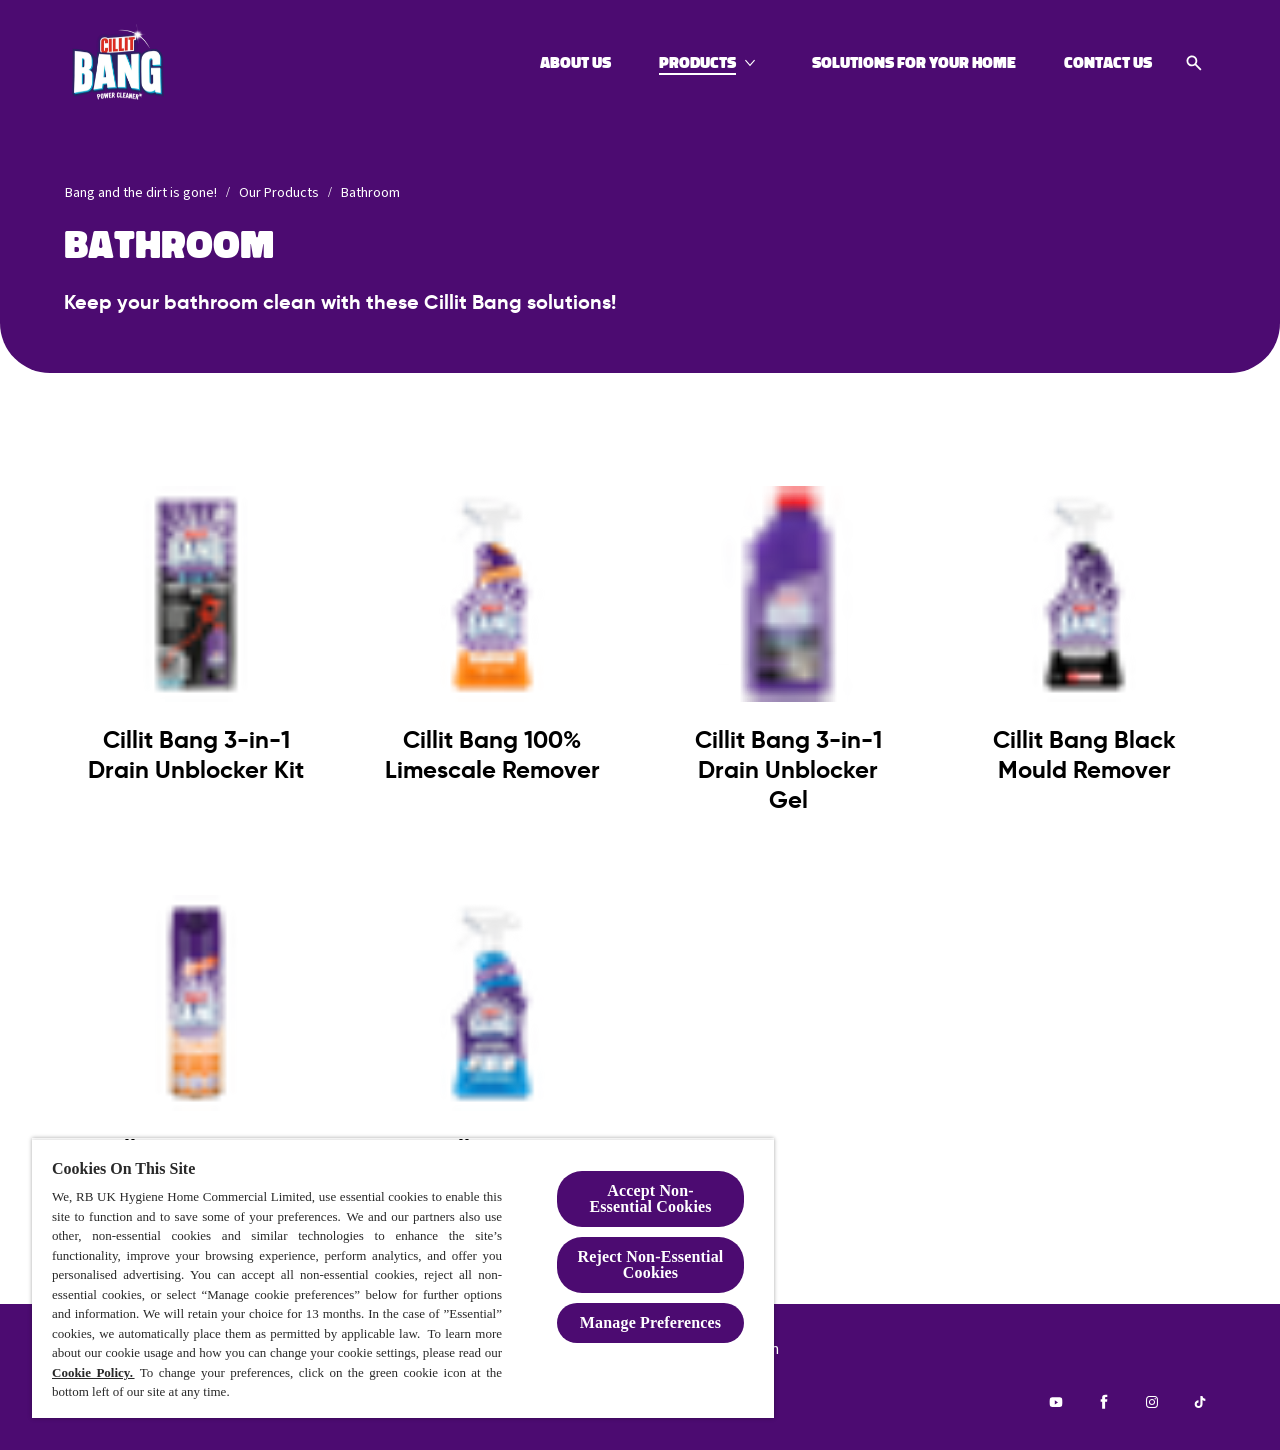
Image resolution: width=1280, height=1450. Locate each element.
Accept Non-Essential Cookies (650, 1198)
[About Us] (575, 63)
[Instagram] (1152, 1402)
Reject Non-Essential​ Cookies (651, 1264)
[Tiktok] (1200, 1402)
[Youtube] (1056, 1402)
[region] (403, 1278)
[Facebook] (1104, 1402)
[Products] (697, 63)
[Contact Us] (1108, 63)
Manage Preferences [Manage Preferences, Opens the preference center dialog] (650, 1322)
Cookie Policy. (93, 1372)
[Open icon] (1194, 63)
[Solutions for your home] (914, 63)
